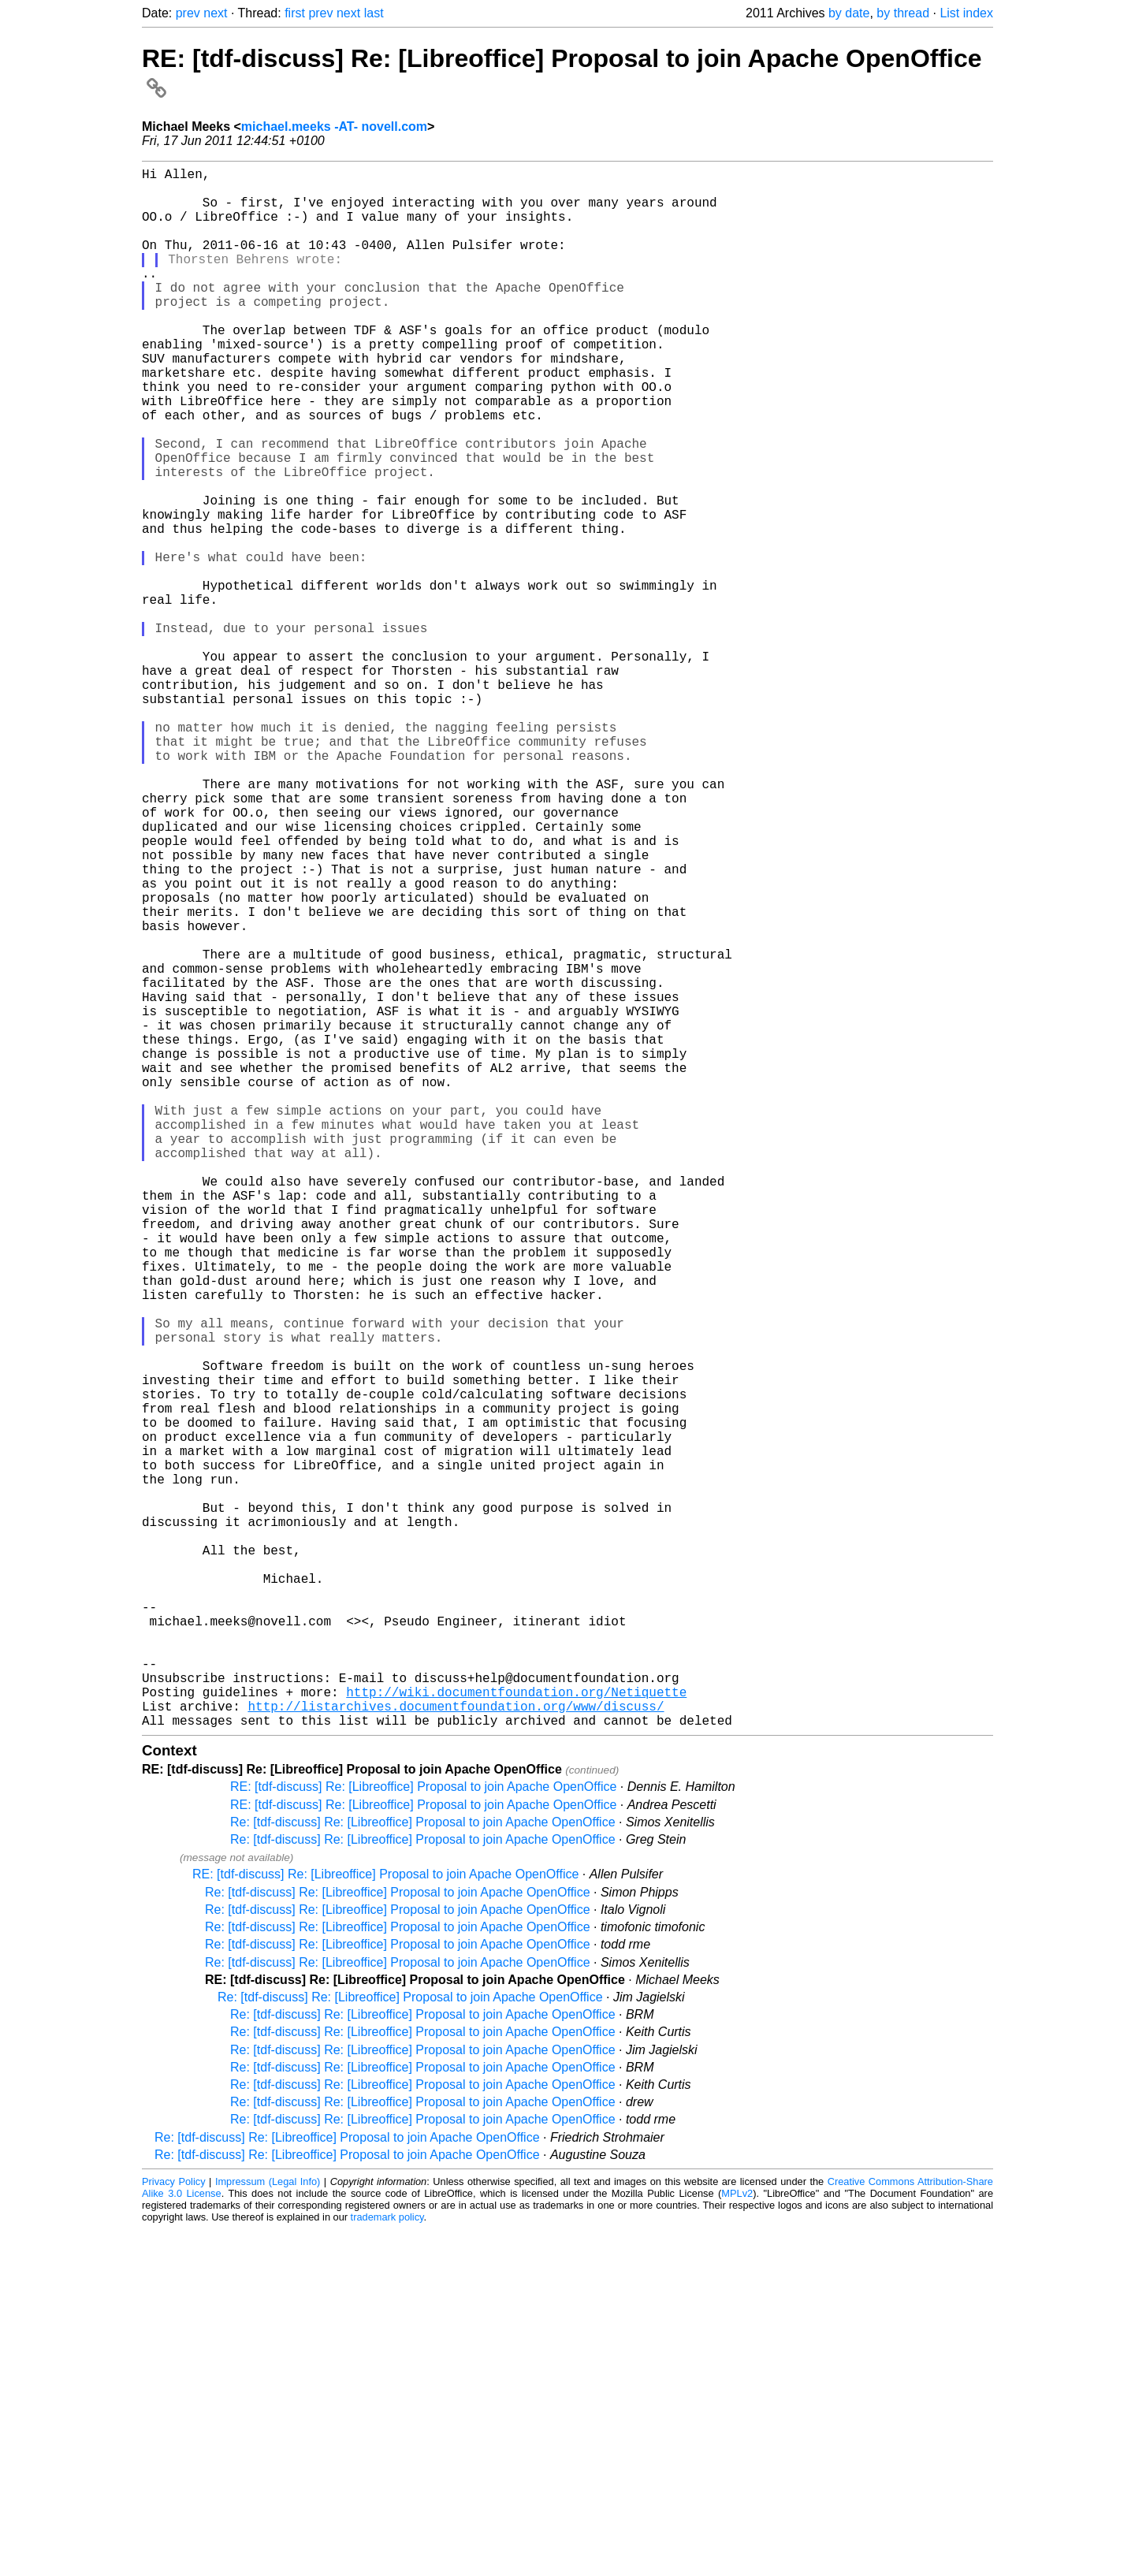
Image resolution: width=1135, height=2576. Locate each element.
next (215, 13)
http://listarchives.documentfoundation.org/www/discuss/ (455, 2049)
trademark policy (387, 2564)
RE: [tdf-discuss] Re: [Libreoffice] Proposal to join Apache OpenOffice (423, 2133)
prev (188, 13)
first (295, 13)
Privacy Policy (174, 2528)
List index (966, 13)
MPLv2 (737, 2540)
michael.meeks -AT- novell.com (334, 126)
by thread (902, 13)
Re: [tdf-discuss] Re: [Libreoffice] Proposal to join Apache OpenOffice (423, 2169)
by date (848, 13)
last (374, 13)
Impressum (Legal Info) (267, 2528)
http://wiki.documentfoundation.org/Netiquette (516, 2032)
